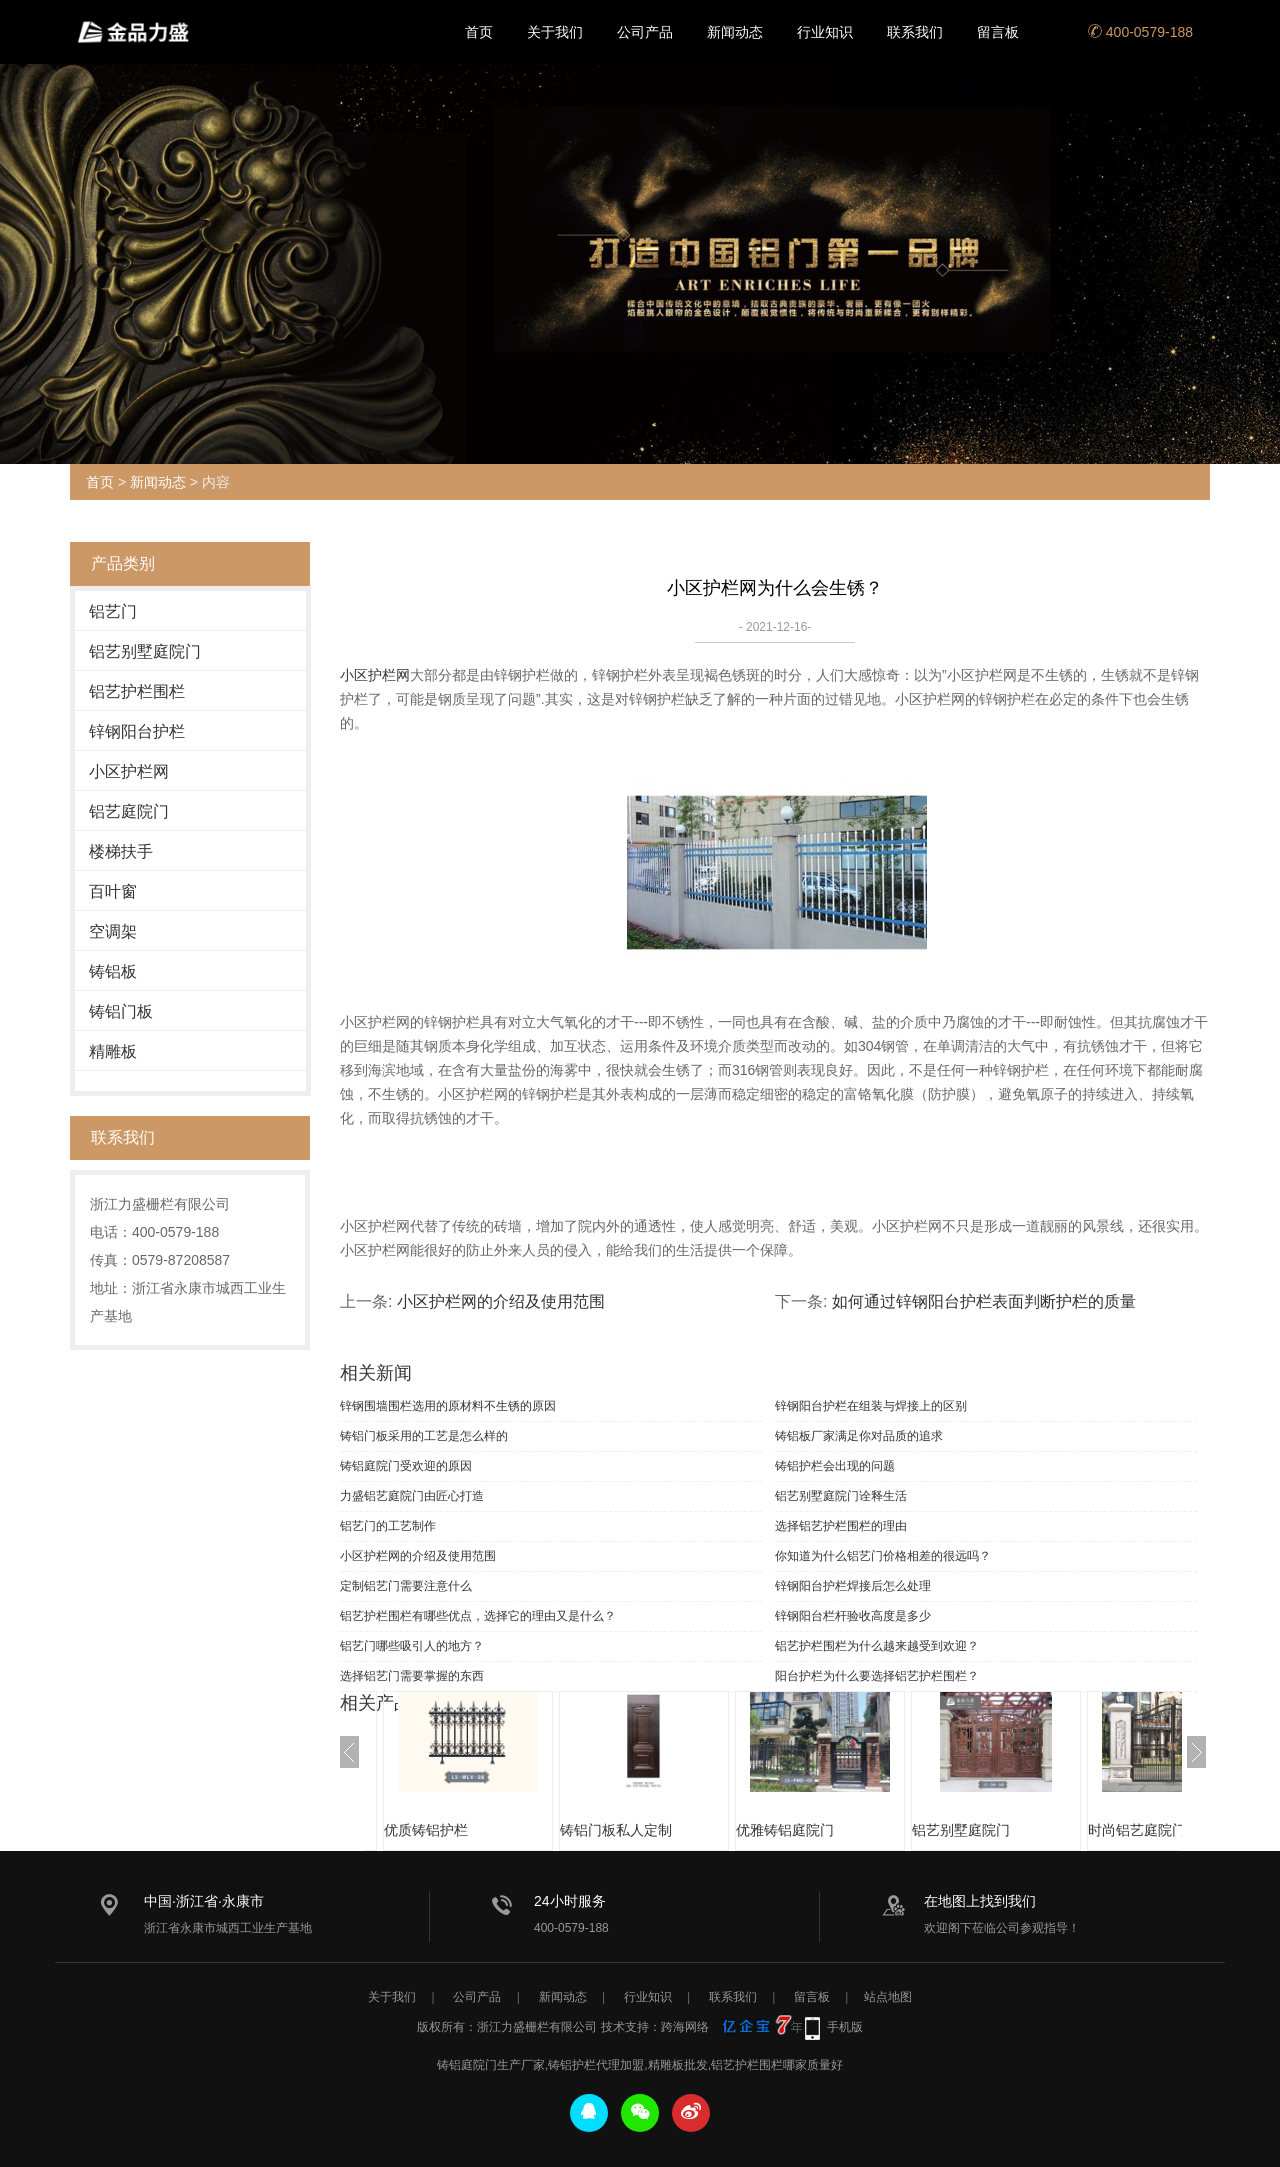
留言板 (998, 32)
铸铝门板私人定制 (616, 1830)
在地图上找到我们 (980, 1901)
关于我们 (555, 32)
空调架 (113, 931)
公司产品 (645, 32)
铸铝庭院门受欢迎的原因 (406, 1466)
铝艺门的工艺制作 (388, 1526)
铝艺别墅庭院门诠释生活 (841, 1496)
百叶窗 (113, 891)
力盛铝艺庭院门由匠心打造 (412, 1496)
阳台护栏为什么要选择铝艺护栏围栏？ (877, 1676)
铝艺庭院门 (129, 811)
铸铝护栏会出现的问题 (835, 1466)
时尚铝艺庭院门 (1137, 1830)
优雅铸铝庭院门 (785, 1830)
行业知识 (825, 32)
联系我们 (915, 32)
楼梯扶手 (121, 851)
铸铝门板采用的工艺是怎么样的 (424, 1436)
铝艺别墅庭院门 (145, 651)
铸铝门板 (121, 1011)
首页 (479, 32)
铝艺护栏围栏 (137, 691)
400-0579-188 (1140, 32)
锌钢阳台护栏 (137, 731)
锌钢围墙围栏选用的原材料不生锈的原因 (448, 1406)
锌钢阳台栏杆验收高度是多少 (853, 1616)
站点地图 (888, 1997)
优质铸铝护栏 (426, 1830)
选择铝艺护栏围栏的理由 (841, 1526)
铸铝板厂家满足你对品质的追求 (859, 1436)
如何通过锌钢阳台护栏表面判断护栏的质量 (984, 1301)
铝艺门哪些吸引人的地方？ (412, 1646)
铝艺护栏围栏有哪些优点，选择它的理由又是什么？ (478, 1616)
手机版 (845, 2027)
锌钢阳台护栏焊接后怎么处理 (853, 1586)
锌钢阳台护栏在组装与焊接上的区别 (871, 1406)
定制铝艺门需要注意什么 (406, 1586)
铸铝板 (113, 971)
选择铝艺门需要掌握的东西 (412, 1676)
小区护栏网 (129, 771)
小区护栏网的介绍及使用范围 (501, 1301)
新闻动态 (735, 32)
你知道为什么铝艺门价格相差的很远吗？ (883, 1556)
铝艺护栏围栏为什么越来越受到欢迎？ (877, 1646)
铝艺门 (113, 611)
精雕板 (113, 1051)
